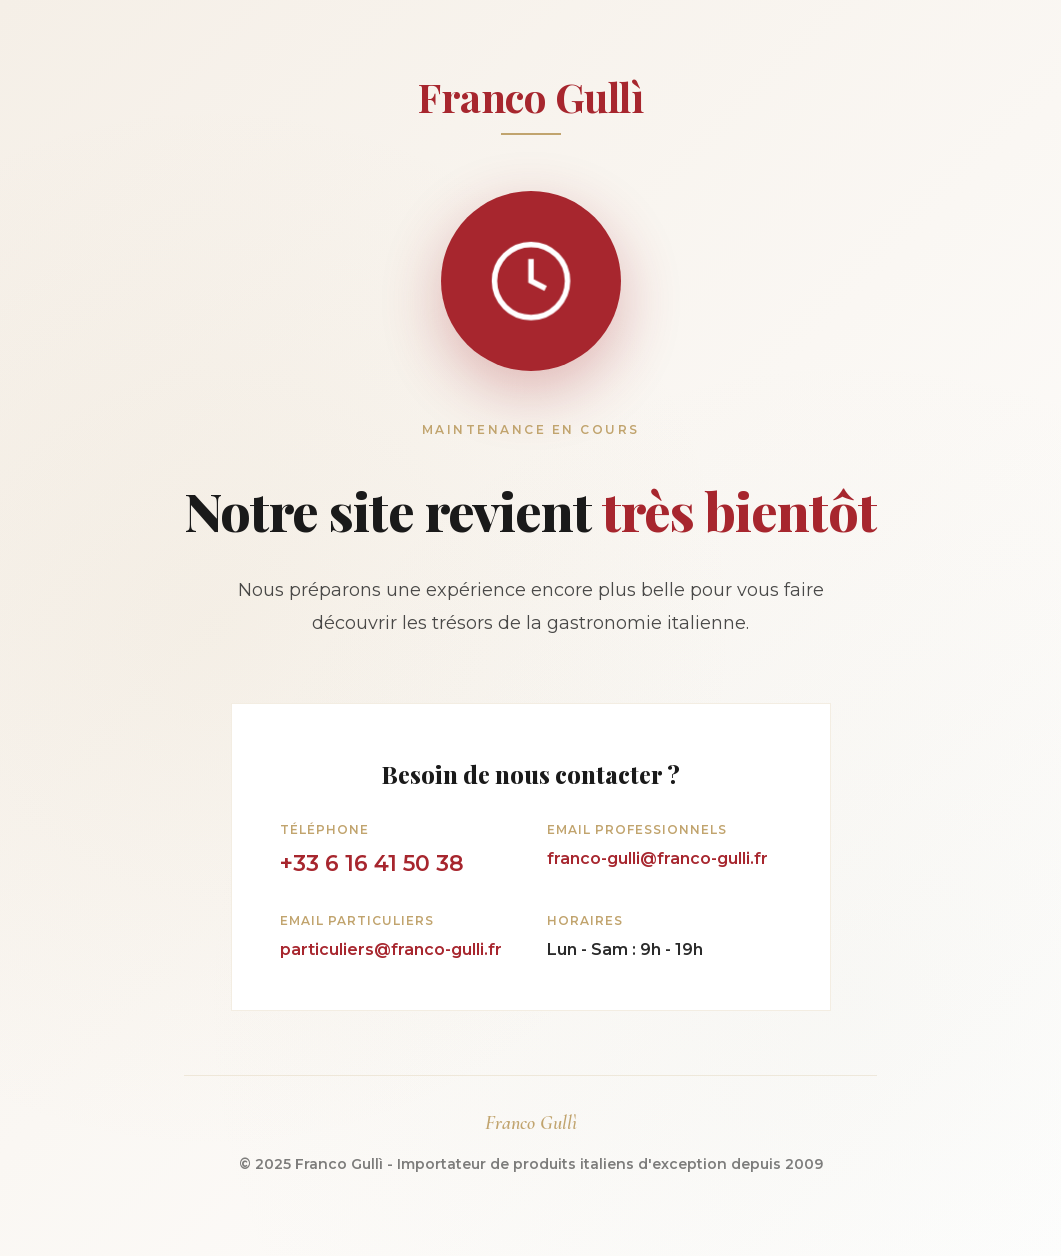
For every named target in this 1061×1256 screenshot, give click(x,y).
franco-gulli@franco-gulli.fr (657, 858)
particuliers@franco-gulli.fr (391, 949)
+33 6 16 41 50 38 (372, 863)
